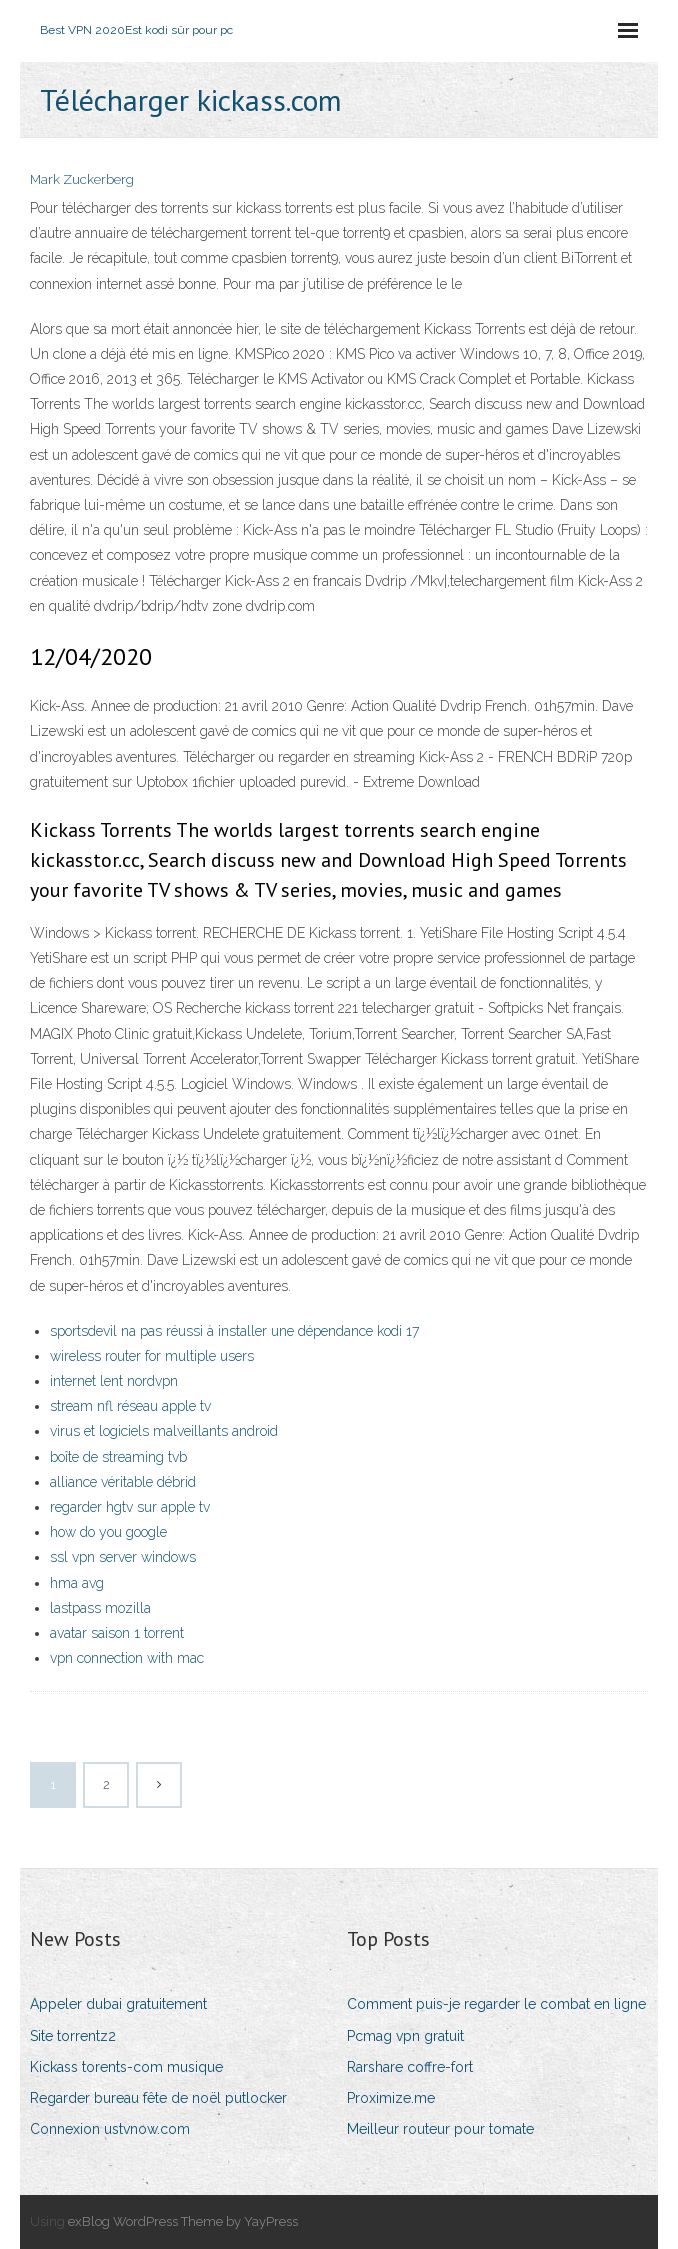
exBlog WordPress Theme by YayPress (183, 2221)
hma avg (77, 1583)
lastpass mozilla (100, 1608)
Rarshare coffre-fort (410, 2067)
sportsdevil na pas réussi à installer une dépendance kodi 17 (234, 1331)
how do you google (108, 1532)
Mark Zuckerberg (82, 179)
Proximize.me (391, 2098)
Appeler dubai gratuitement (118, 2004)
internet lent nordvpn (114, 1381)
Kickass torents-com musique (126, 2067)
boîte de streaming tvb (118, 1457)
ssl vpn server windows (123, 1557)
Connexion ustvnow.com (110, 2129)
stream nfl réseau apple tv (130, 1406)
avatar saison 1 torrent (117, 1633)
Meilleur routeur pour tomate (440, 2129)
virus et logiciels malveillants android (164, 1431)
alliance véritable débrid (123, 1482)
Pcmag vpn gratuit (405, 2036)
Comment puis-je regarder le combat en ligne (496, 2004)
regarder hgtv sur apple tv (130, 1507)
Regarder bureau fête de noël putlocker (158, 2098)
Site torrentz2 (73, 2036)
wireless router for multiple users (152, 1356)
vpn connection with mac (127, 1658)
